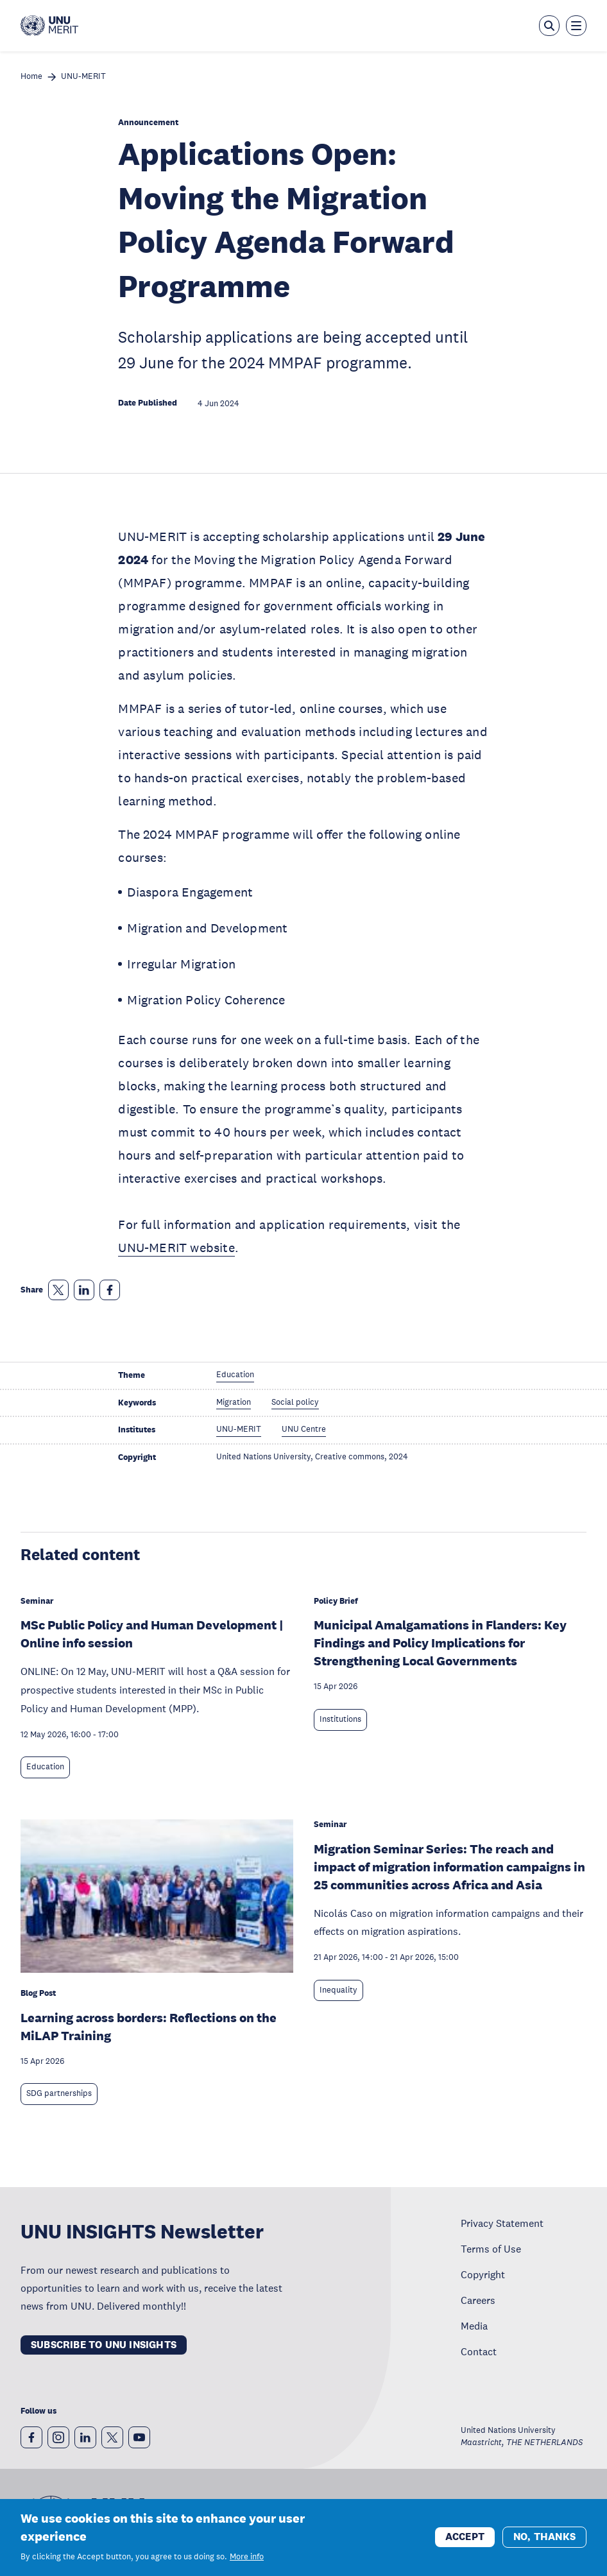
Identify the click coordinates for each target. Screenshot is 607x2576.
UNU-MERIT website (176, 1247)
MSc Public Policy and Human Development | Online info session (152, 1634)
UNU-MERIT (83, 77)
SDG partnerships (59, 2093)
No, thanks (544, 2537)
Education (45, 1767)
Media (474, 2325)
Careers (478, 2300)
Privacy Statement (502, 2223)
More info (247, 2557)
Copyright (483, 2274)
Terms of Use (491, 2248)
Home (31, 77)
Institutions (340, 1719)
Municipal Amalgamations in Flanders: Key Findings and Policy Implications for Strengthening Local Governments (440, 1643)
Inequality (338, 1990)
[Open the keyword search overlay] (549, 25)
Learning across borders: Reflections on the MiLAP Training (149, 2026)
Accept (464, 2537)
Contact (479, 2351)
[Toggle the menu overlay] (576, 25)
